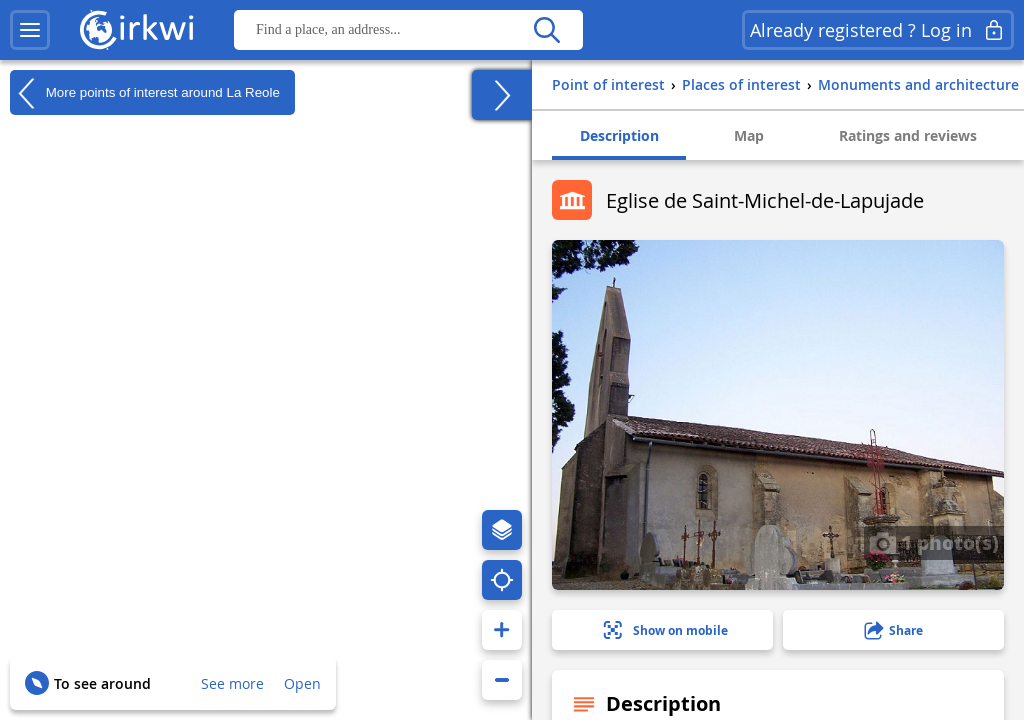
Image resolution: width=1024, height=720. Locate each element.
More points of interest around (145, 93)
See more (232, 683)
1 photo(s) (934, 542)
